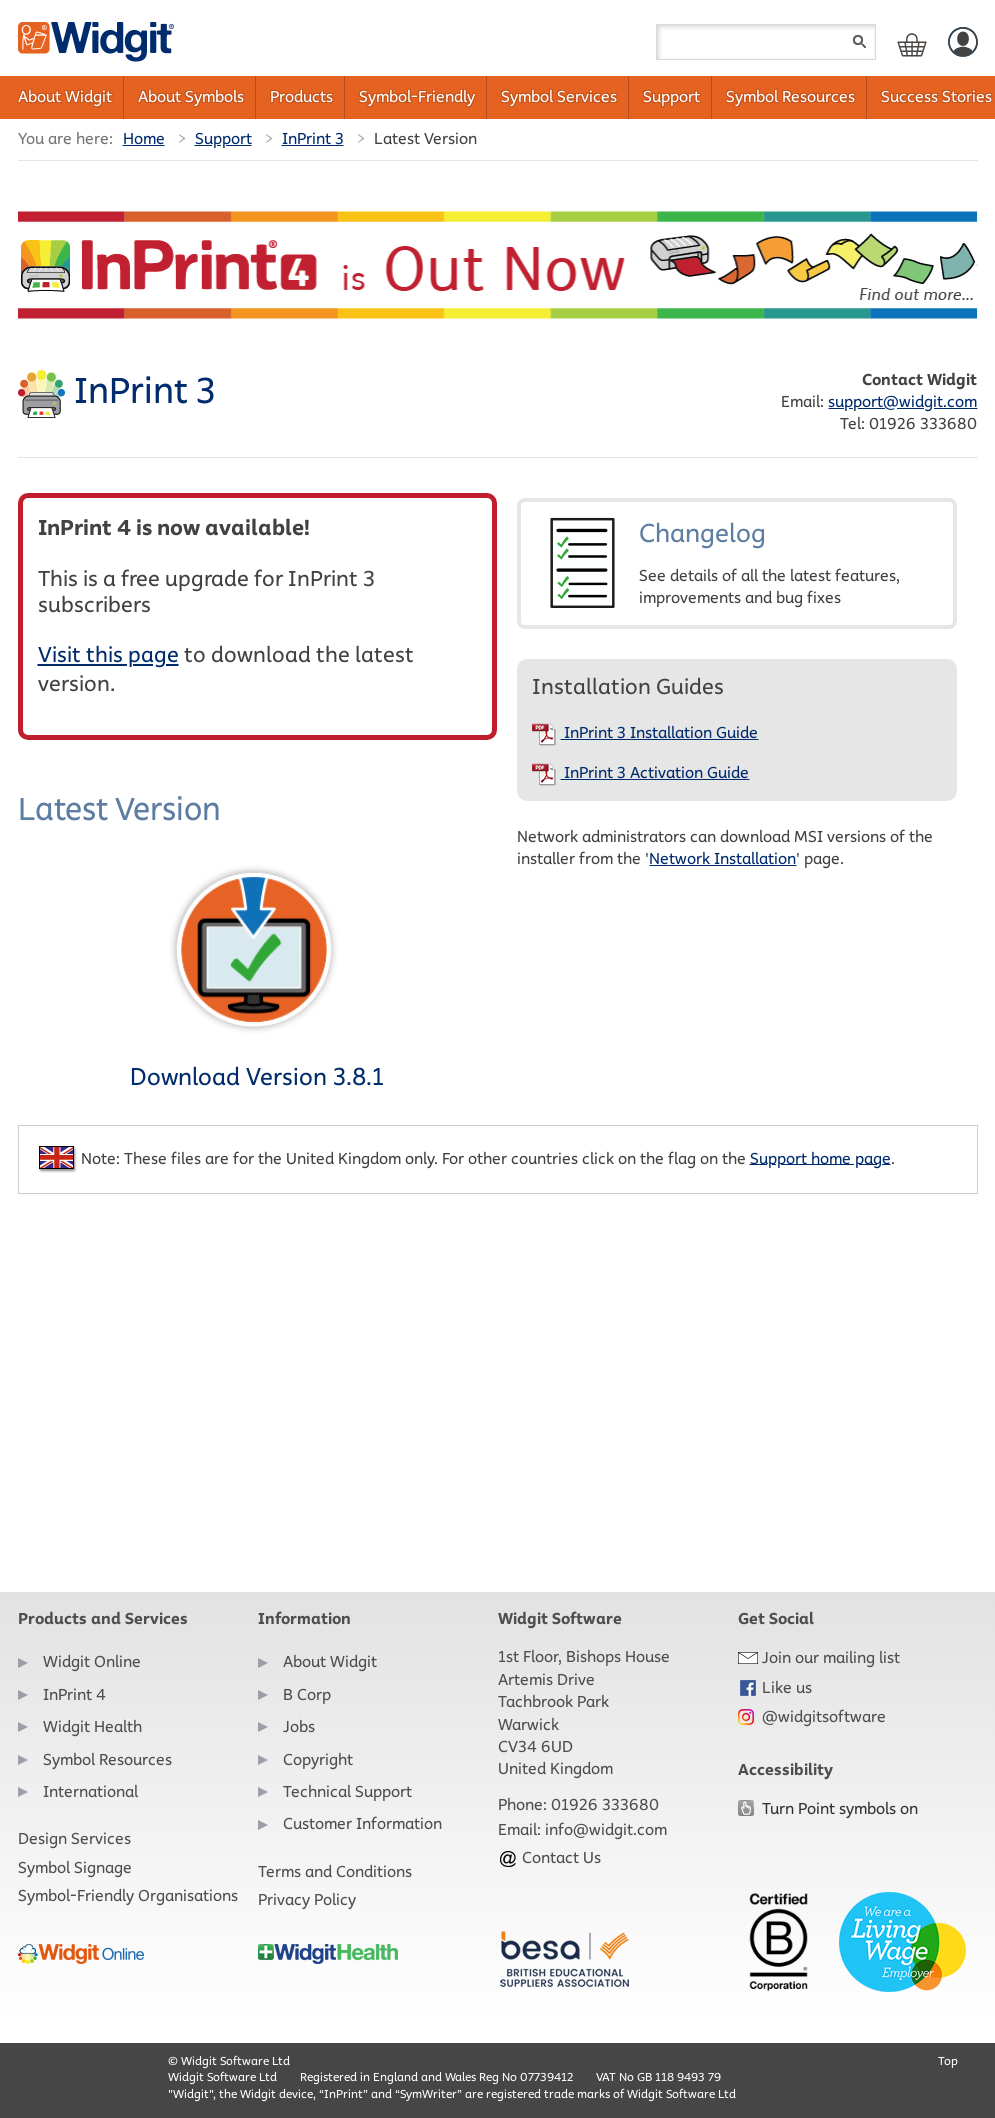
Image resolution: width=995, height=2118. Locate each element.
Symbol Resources (790, 96)
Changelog (737, 563)
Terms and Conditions (335, 1871)
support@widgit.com (902, 401)
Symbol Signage (75, 1867)
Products (301, 96)
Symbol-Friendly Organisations (128, 1895)
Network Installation (722, 858)
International (90, 1791)
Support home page (820, 1157)
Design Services (74, 1838)
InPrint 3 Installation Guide (645, 732)
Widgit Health (92, 1726)
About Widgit (65, 96)
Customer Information (362, 1823)
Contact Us (549, 1857)
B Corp (307, 1694)
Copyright (318, 1759)
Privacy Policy (307, 1899)
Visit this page (108, 654)
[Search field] (766, 42)
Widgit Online (92, 1661)
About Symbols (191, 96)
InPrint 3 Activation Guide (640, 772)
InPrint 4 (74, 1694)
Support (671, 96)
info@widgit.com (606, 1829)
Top (948, 2060)
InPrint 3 (313, 138)
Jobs (299, 1726)
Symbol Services (559, 96)
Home (144, 138)
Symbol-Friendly (417, 96)
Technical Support (347, 1791)
